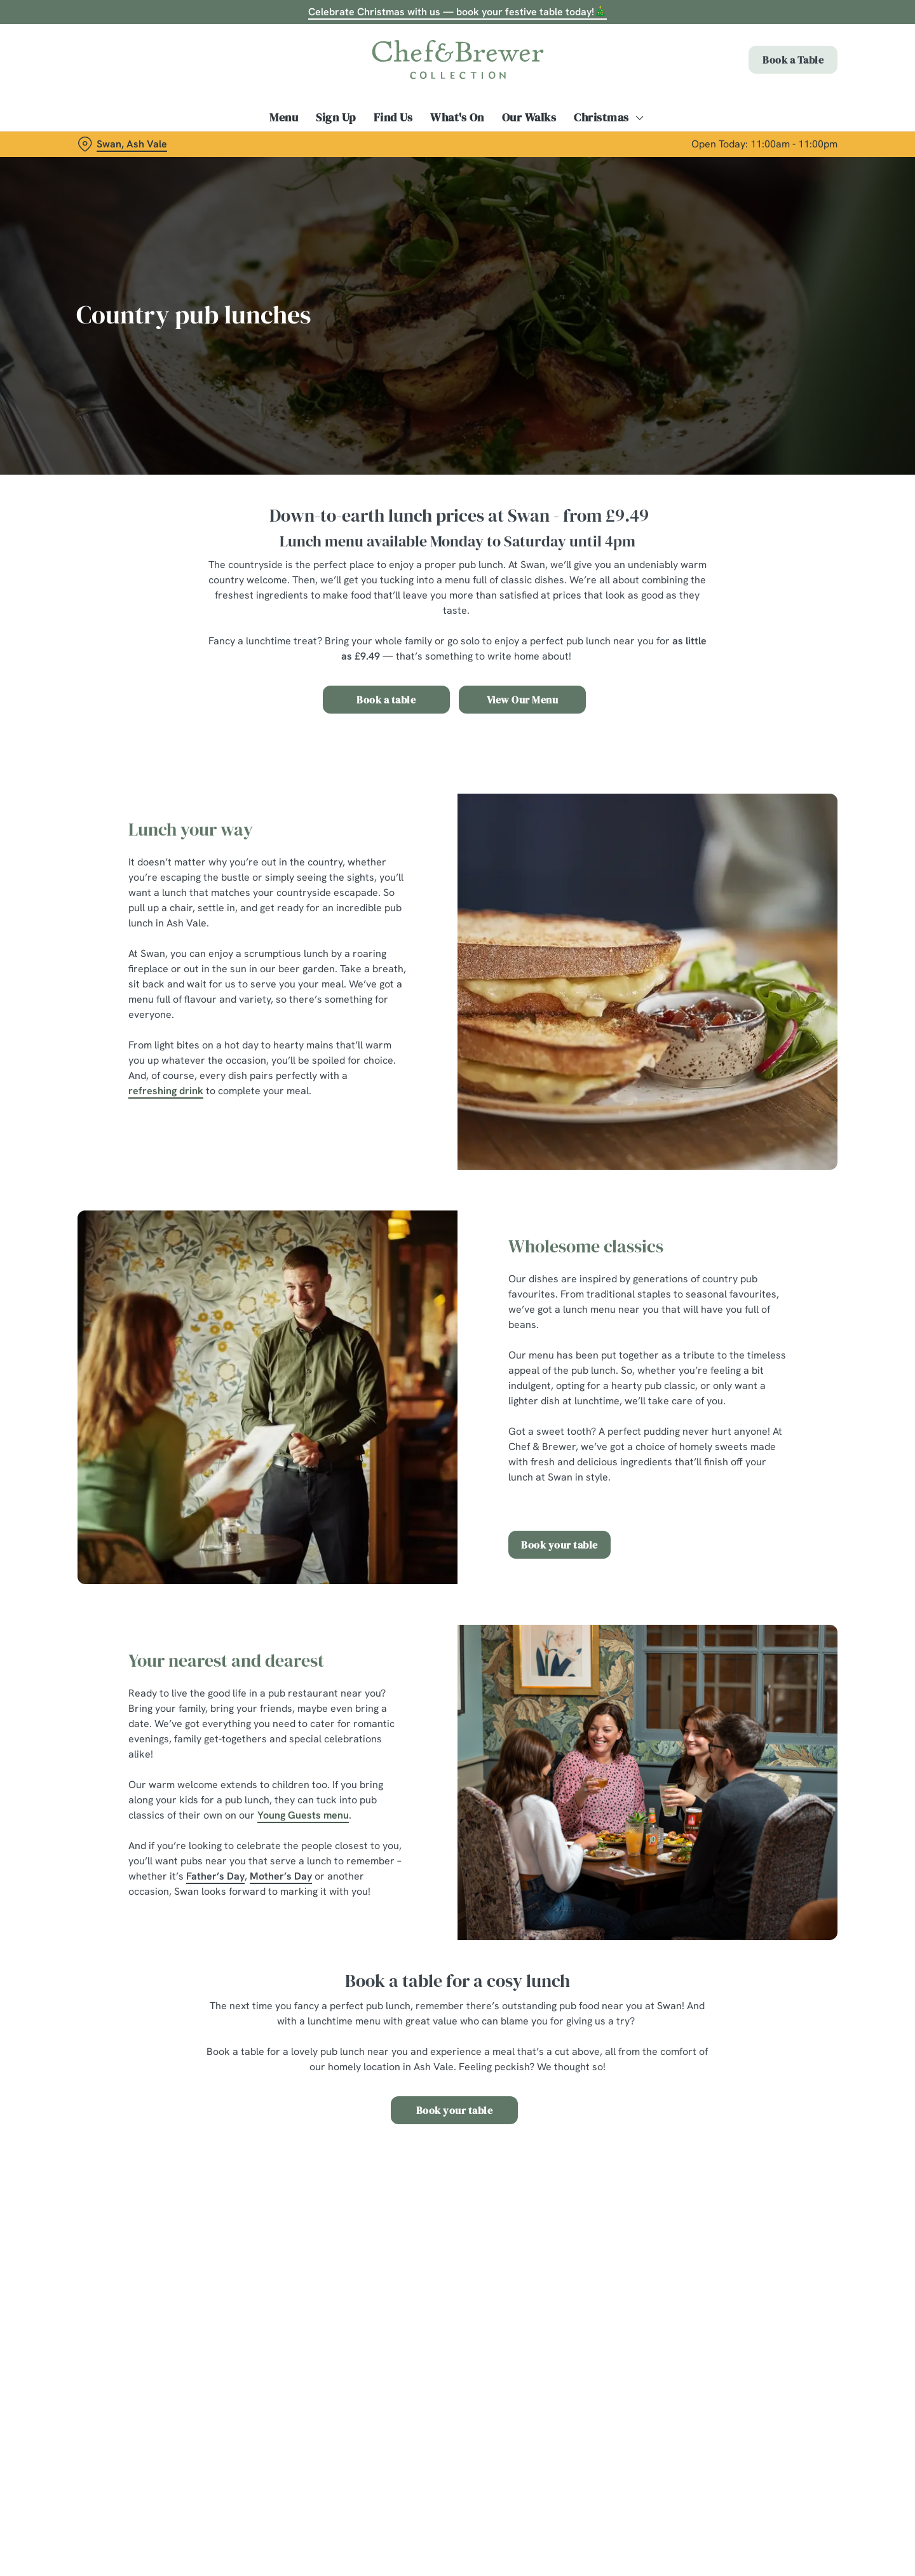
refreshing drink (165, 1090)
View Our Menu (523, 700)
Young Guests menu (303, 1815)
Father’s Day (215, 1876)
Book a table (386, 700)
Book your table (559, 1545)
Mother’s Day (281, 1876)
